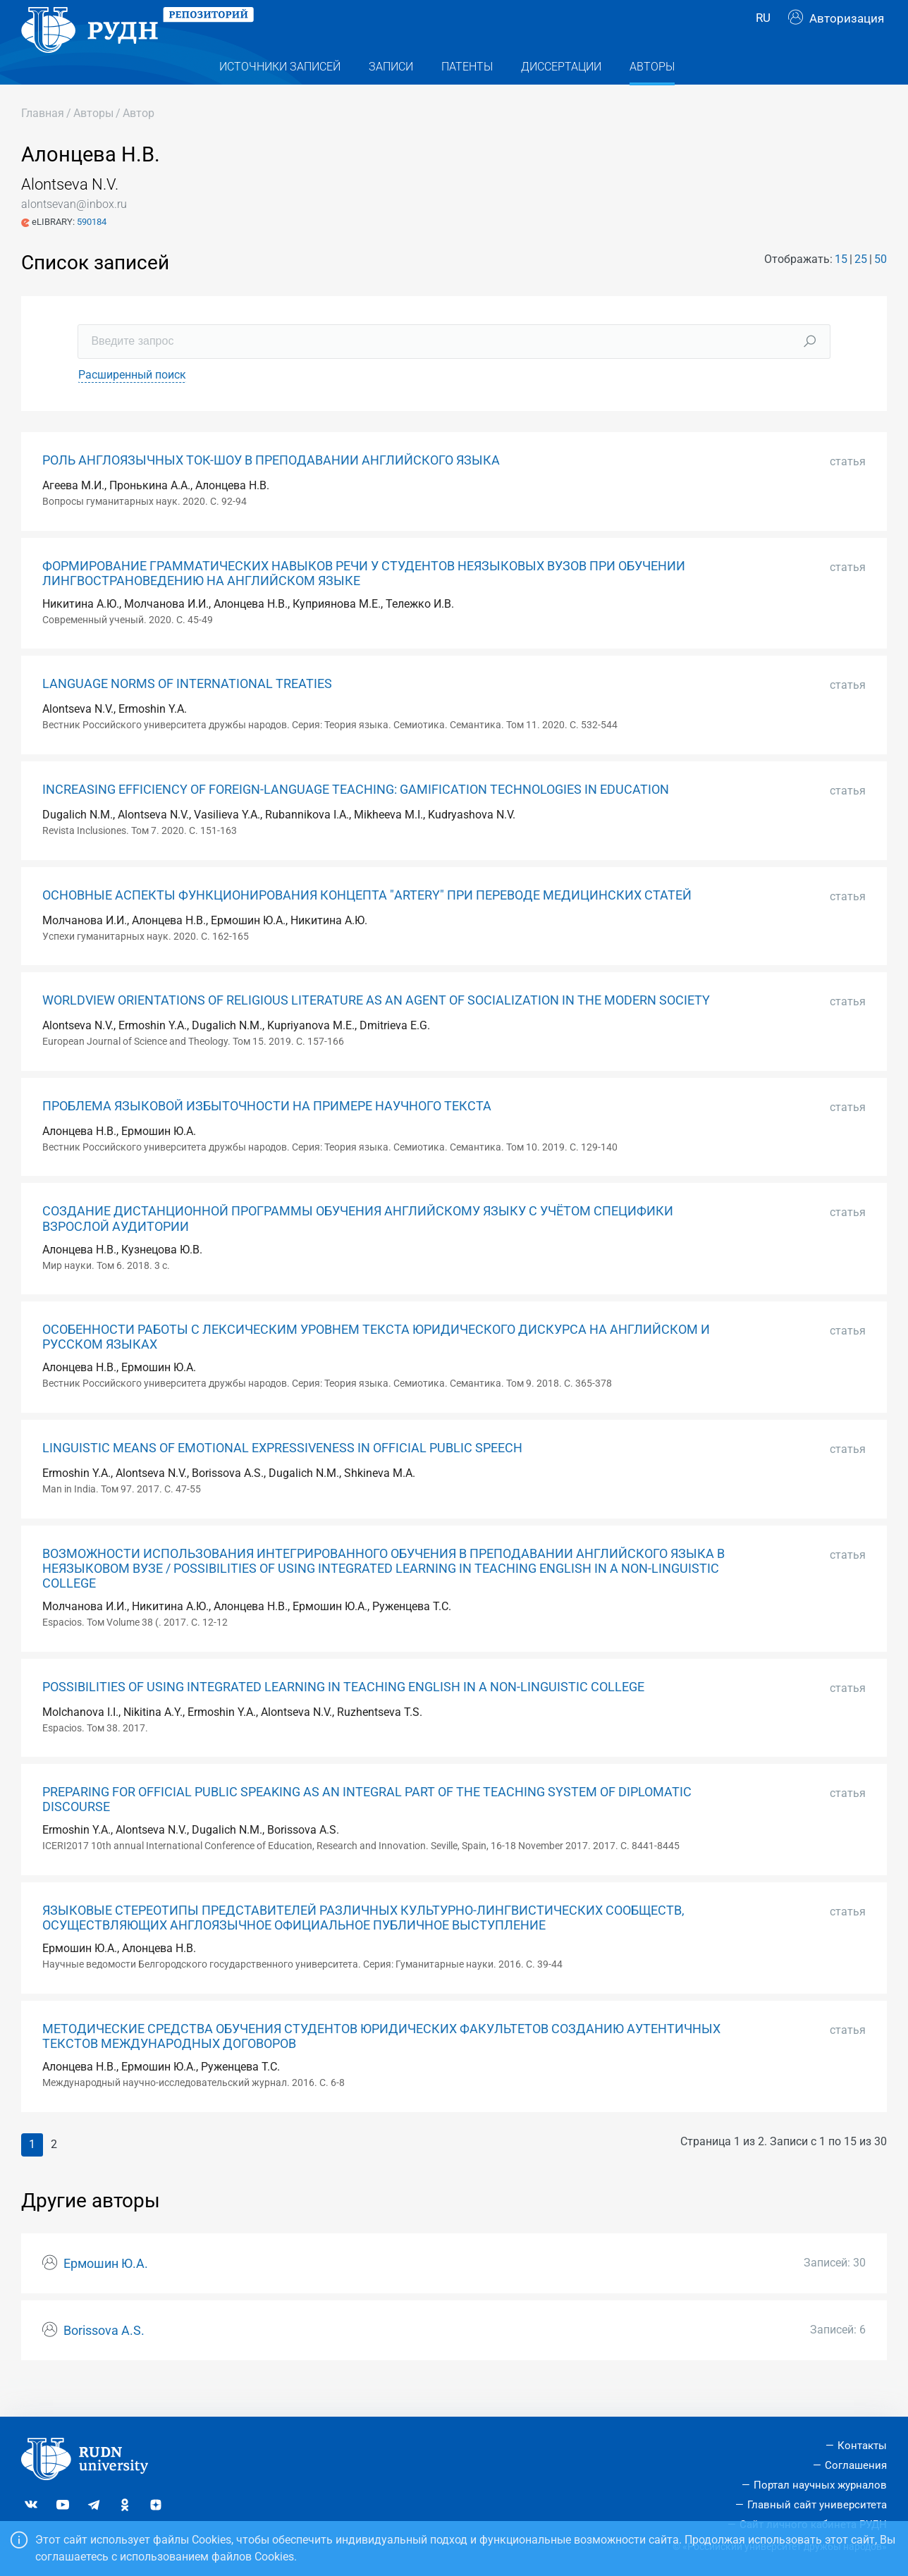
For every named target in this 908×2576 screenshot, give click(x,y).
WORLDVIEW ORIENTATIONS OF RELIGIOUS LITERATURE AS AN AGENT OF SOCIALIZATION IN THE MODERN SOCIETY (376, 1029)
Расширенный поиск (132, 403)
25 (860, 287)
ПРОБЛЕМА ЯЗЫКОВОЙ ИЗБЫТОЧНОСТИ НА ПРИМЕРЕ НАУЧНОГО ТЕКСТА (266, 1134)
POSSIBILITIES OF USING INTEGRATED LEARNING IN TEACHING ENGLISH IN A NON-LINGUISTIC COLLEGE (343, 1715)
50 (880, 287)
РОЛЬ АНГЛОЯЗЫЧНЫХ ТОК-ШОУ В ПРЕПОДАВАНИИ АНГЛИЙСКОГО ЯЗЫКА (271, 489)
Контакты (862, 2445)
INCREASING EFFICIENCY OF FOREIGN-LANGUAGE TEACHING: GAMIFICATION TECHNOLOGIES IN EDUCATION (355, 818)
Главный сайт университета (817, 2504)
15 (841, 287)
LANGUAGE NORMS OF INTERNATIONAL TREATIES (187, 712)
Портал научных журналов (820, 2485)
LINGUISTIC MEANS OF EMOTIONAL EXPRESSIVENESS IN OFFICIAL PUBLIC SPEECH (282, 1476)
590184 (91, 250)
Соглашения (856, 2465)
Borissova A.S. (104, 2359)
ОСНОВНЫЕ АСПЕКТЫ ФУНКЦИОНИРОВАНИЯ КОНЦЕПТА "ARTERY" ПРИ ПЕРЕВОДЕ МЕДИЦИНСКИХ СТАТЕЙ (367, 923)
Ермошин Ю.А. (105, 2292)
